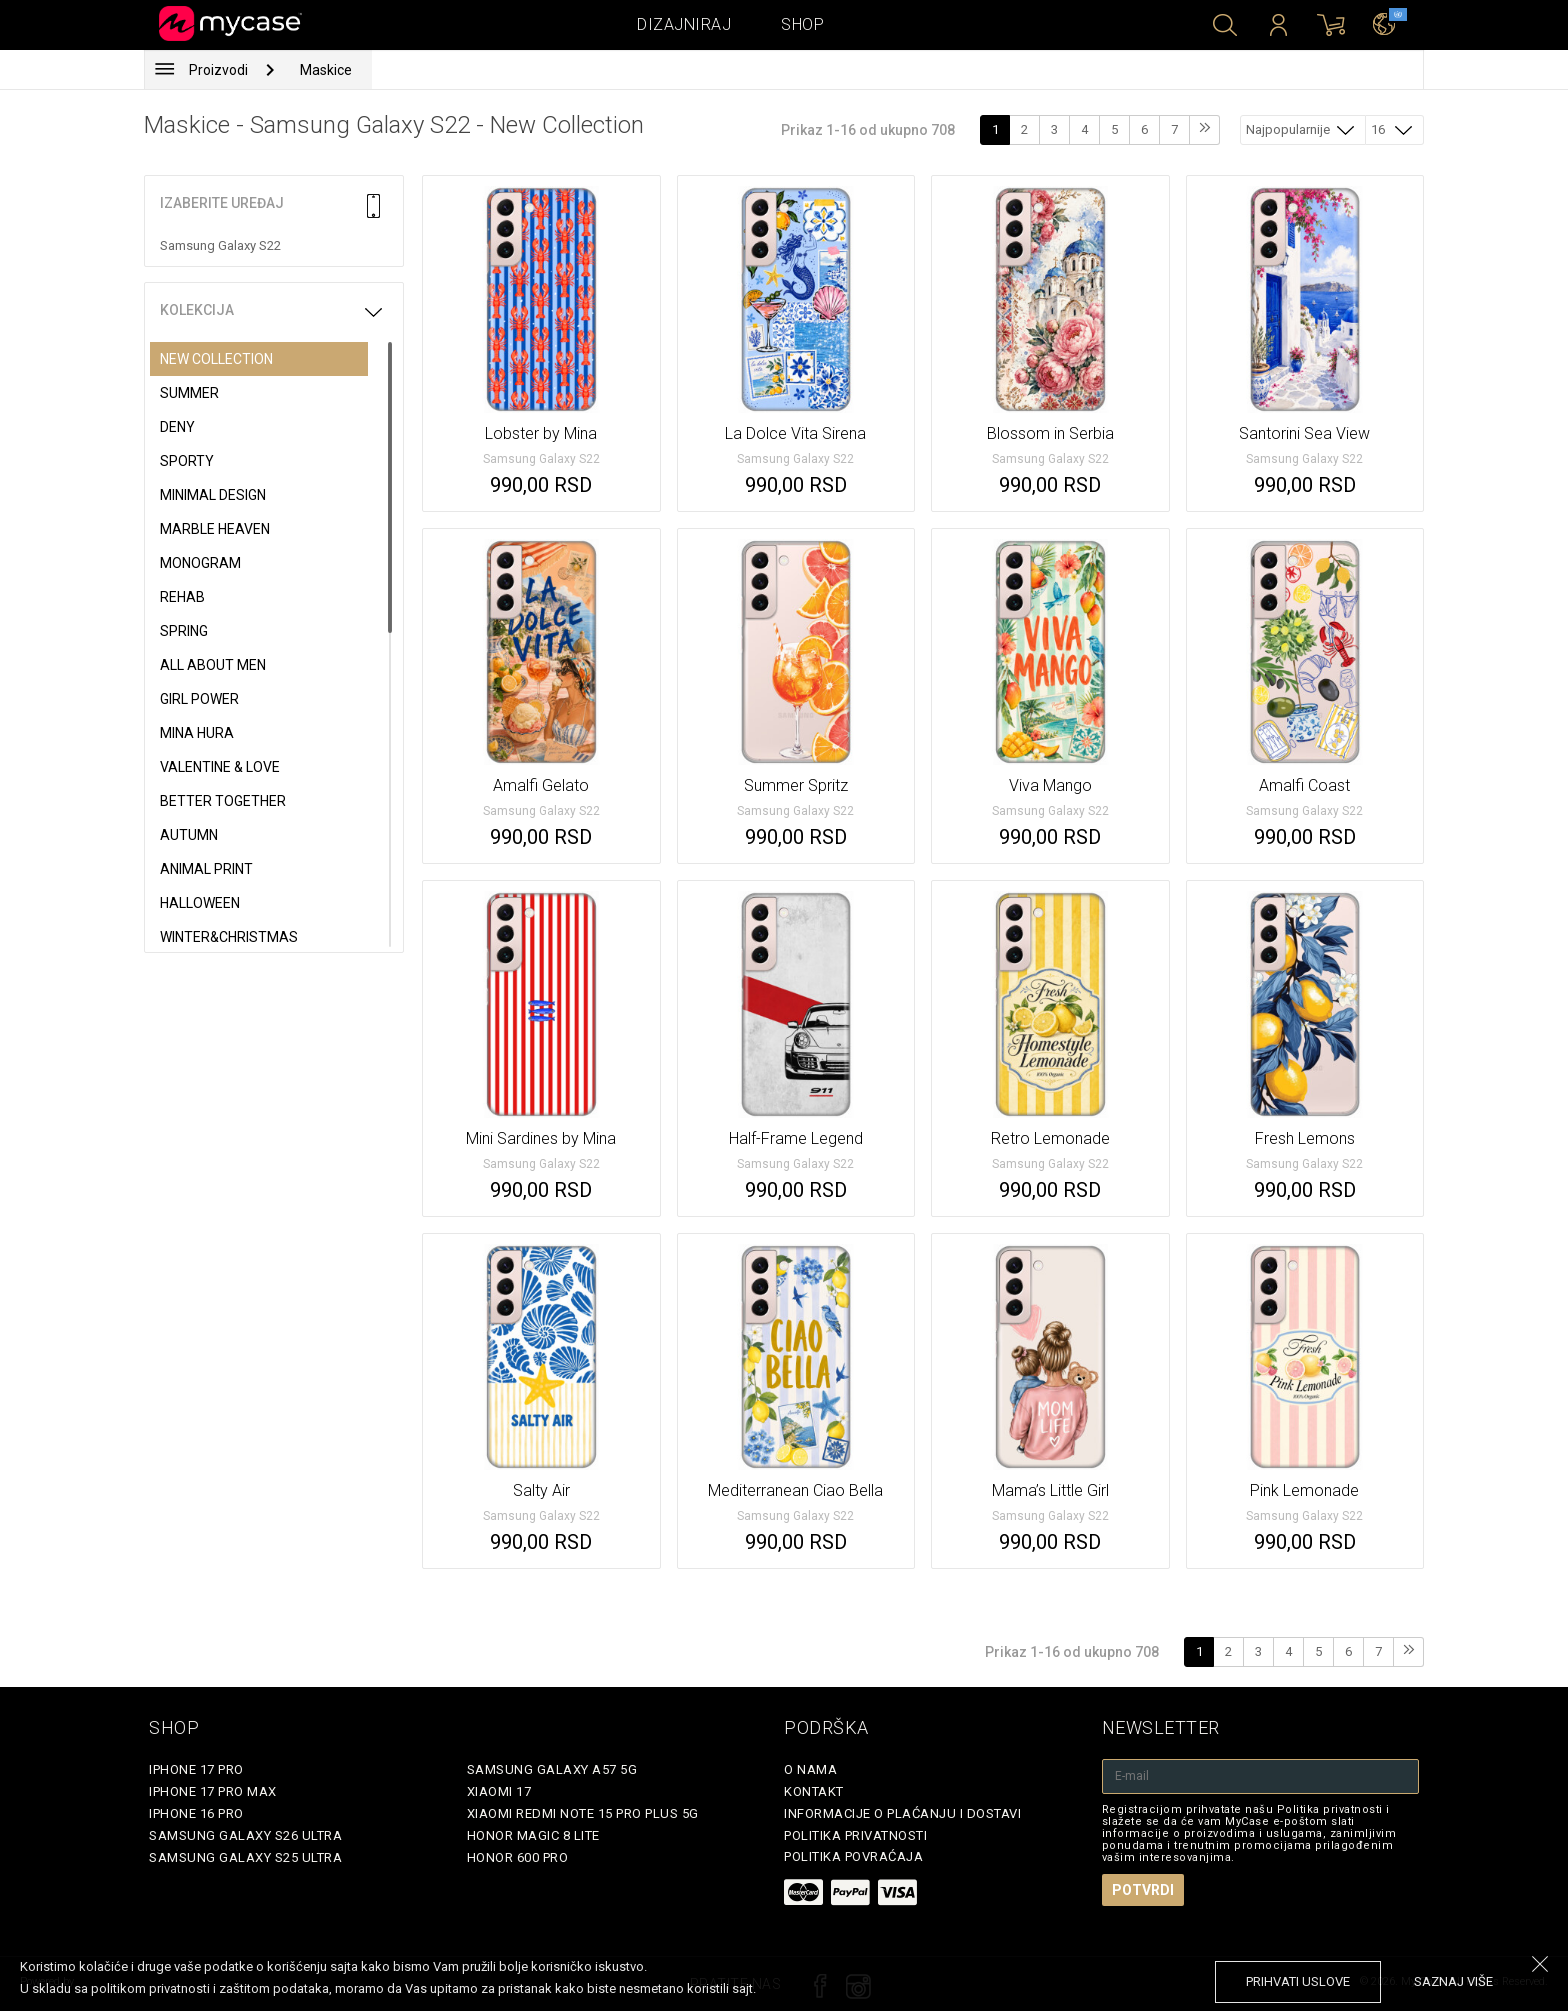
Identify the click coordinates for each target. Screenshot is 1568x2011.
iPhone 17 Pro (196, 1769)
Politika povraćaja (853, 1856)
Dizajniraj (684, 24)
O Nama (810, 1769)
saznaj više (1453, 1981)
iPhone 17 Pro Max (213, 1791)
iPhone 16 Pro (196, 1813)
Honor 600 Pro (518, 1857)
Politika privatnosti (855, 1835)
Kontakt (814, 1791)
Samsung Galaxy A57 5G (552, 1769)
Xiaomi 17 (499, 1791)
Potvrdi (1143, 1890)
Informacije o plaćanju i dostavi (902, 1813)
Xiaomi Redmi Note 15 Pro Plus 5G (583, 1813)
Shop (802, 24)
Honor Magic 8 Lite (533, 1835)
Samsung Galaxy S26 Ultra (245, 1835)
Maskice (326, 70)
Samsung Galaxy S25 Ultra (245, 1857)
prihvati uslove (1298, 1981)
